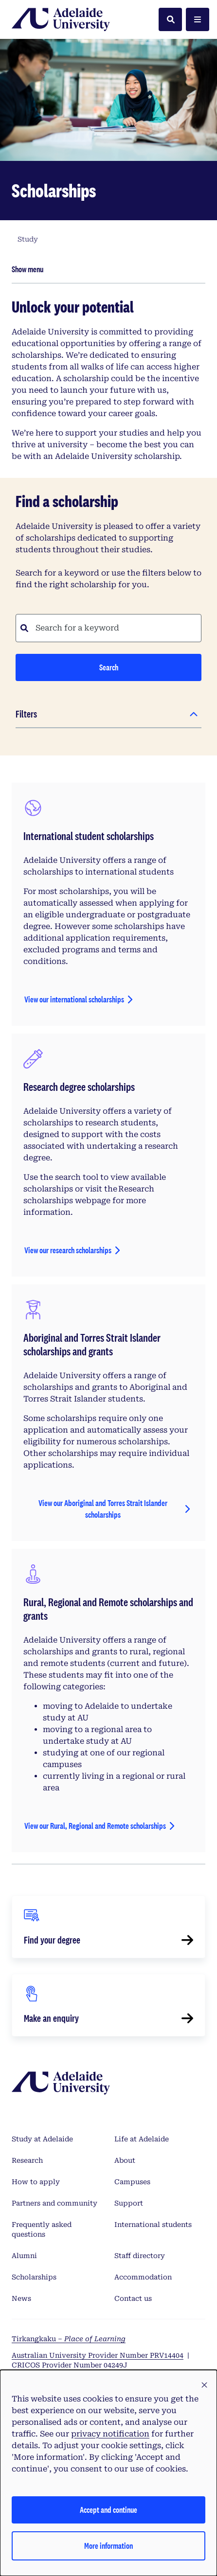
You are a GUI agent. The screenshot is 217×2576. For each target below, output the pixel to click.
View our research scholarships (67, 1250)
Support (128, 2203)
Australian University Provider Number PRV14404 (97, 2355)
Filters (26, 713)
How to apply (36, 2182)
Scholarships (34, 2277)
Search (108, 667)
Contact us (133, 2298)
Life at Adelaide (141, 2139)
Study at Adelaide (42, 2139)
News (21, 2298)
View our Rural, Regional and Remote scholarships (95, 1825)
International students (153, 2224)
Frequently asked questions (42, 2229)
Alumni (24, 2256)
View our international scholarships (74, 999)
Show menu (27, 269)
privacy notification (110, 2433)
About (124, 2160)
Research (27, 2160)
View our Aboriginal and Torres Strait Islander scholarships (102, 1508)
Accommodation (143, 2277)
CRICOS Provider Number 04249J (69, 2365)
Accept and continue (108, 2509)
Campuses (132, 2182)
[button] (204, 2385)
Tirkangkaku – (69, 2339)
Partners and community (54, 2203)
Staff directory (139, 2256)
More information (108, 2545)
